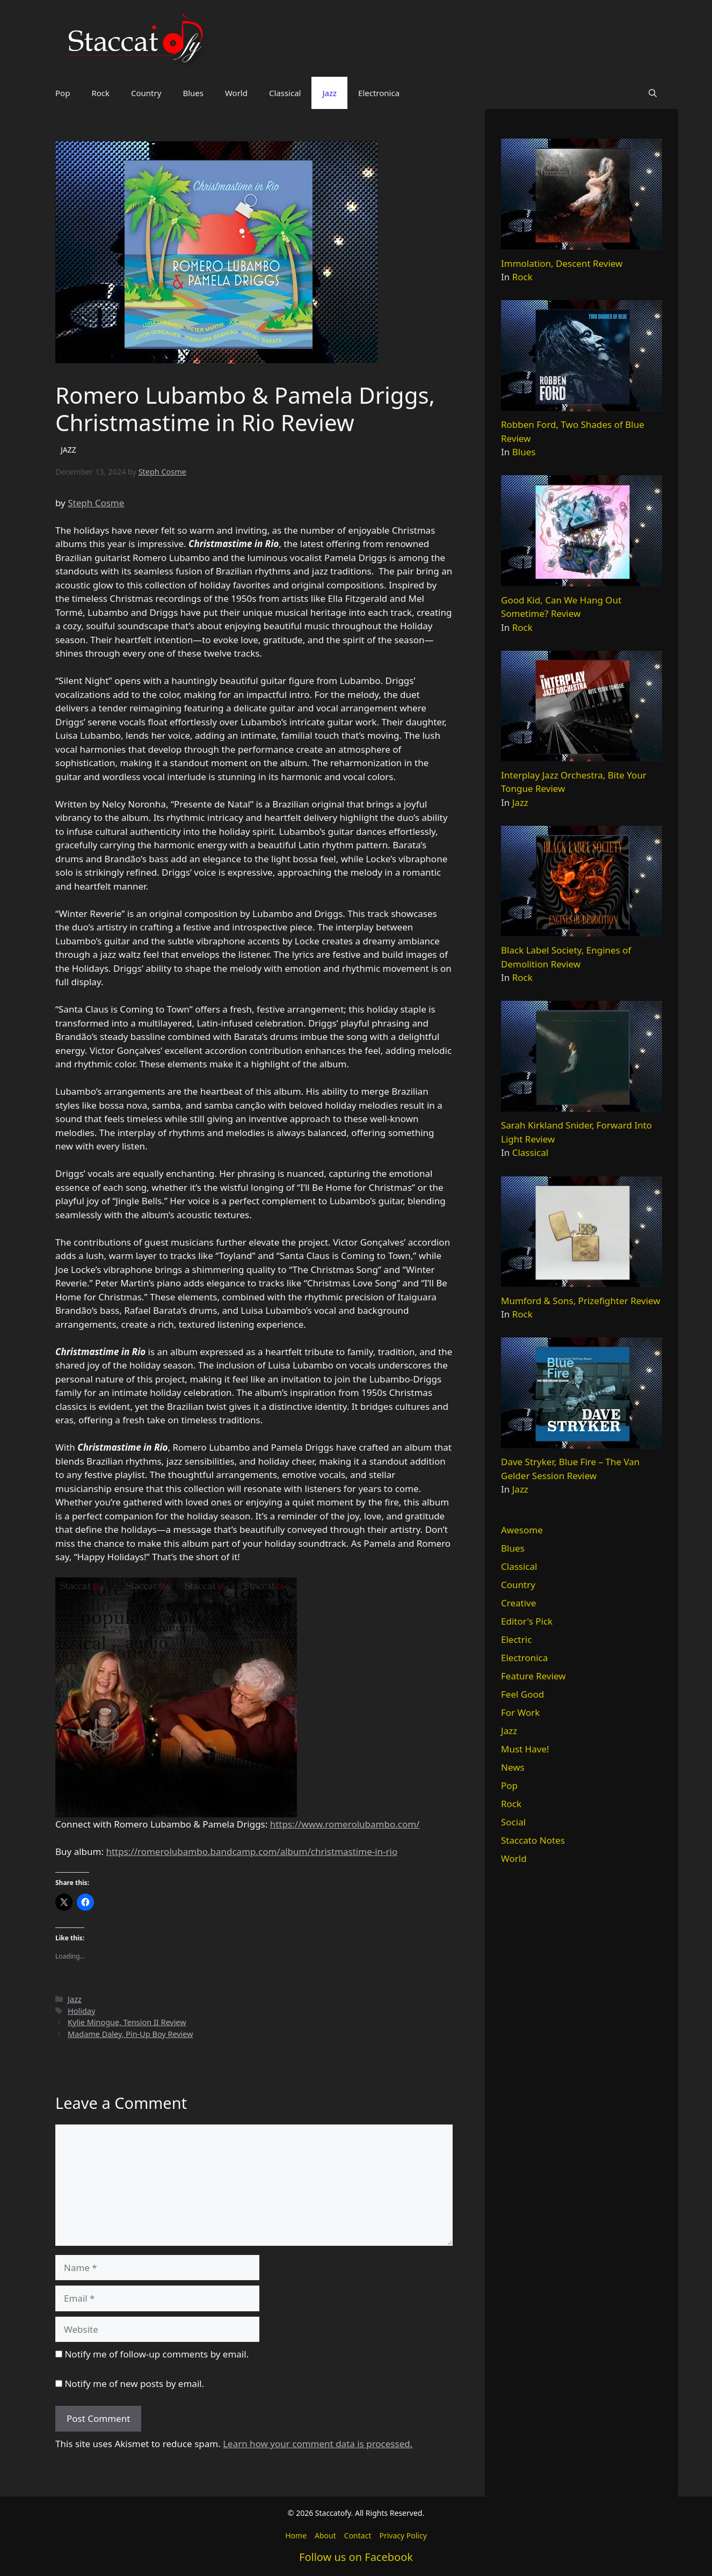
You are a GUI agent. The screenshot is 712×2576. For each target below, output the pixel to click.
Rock (100, 93)
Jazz (329, 93)
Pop (62, 93)
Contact (358, 2535)
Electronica (378, 93)
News (513, 1767)
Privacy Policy (402, 2535)
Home (296, 2535)
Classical (285, 93)
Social (513, 1822)
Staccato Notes (533, 1840)
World (236, 93)
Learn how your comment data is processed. (317, 2443)
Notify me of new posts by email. (134, 2383)
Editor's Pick (527, 1621)
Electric (516, 1639)
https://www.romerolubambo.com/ (345, 1824)
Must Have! (525, 1749)
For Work (520, 1712)
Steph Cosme (96, 503)
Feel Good (522, 1694)
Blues (193, 93)
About (325, 2535)
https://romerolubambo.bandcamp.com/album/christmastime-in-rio (251, 1851)
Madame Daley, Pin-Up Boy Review (130, 2034)
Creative (518, 1603)
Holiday (81, 2011)
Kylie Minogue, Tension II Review (127, 2022)
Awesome (522, 1530)
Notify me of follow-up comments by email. (156, 2354)
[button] (652, 93)
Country (146, 93)
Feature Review (533, 1676)
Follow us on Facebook (356, 2557)
